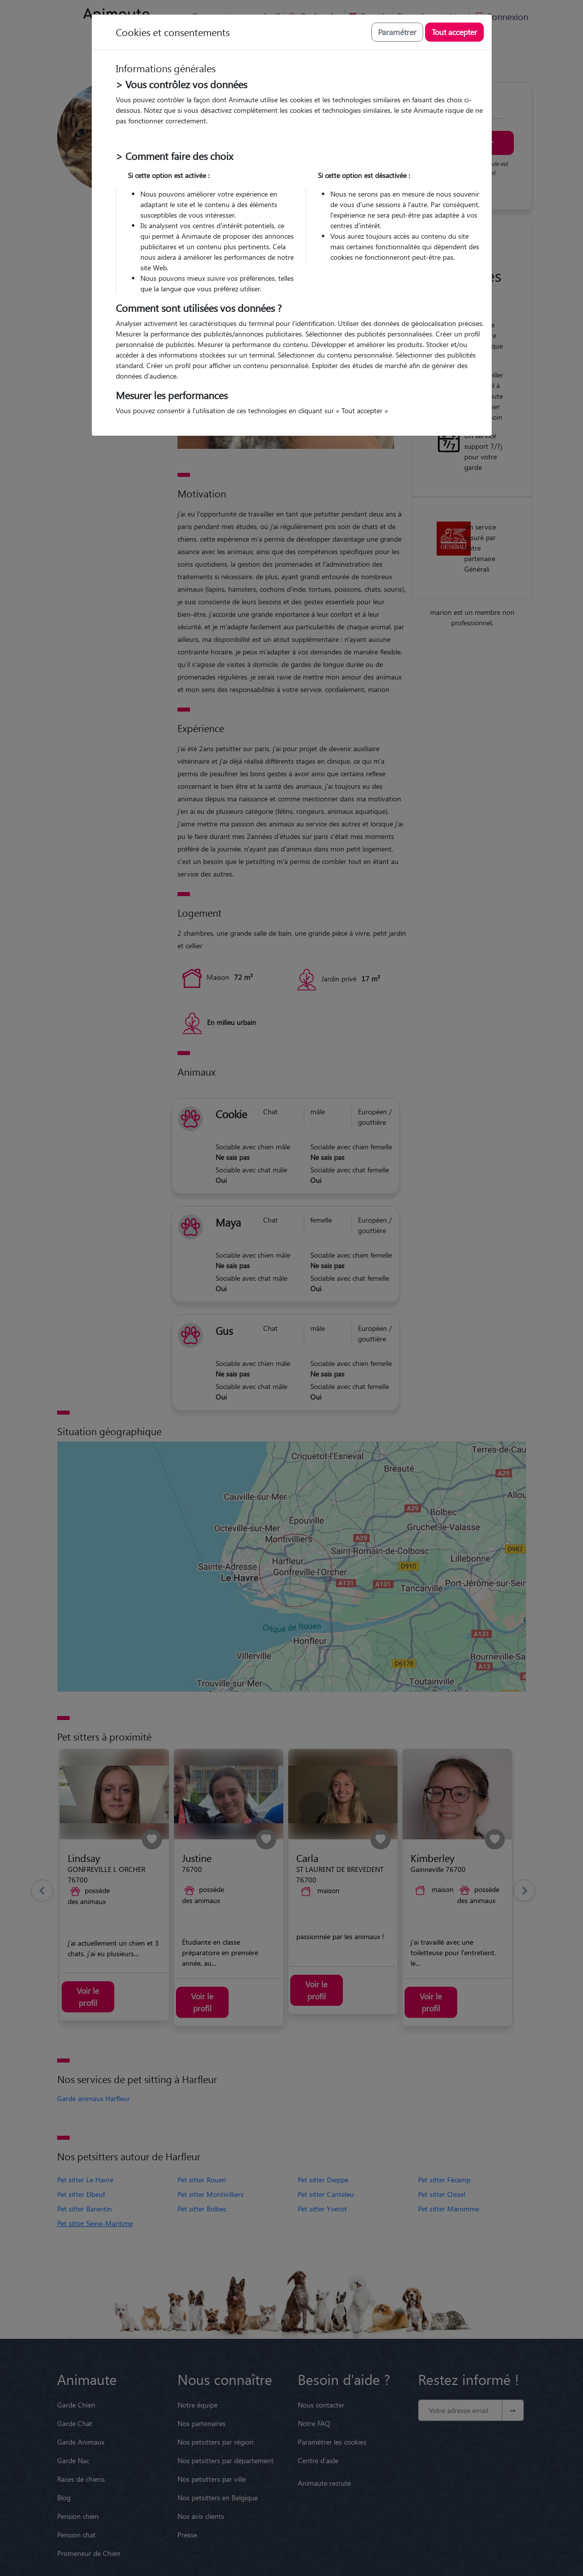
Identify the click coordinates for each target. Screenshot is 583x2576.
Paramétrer (397, 32)
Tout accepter (454, 32)
